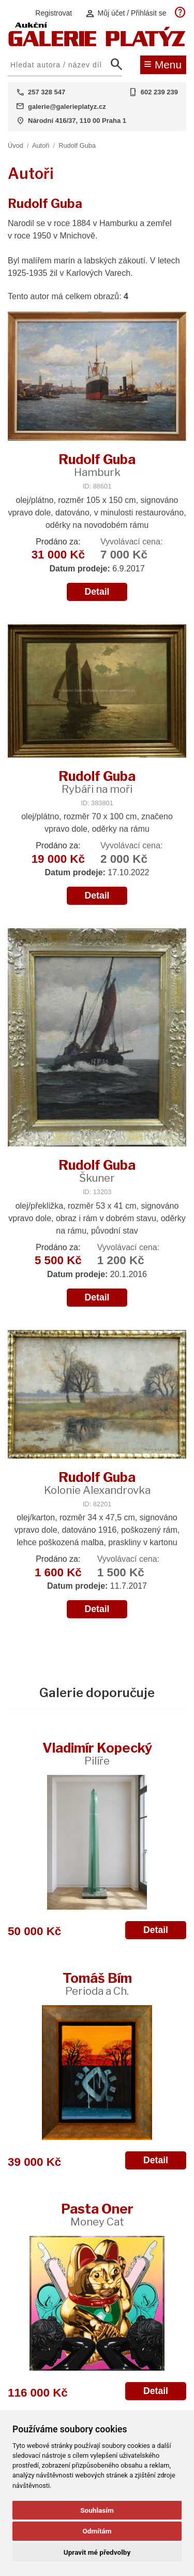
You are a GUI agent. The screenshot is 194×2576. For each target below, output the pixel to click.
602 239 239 (159, 92)
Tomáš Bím (97, 1983)
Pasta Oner (97, 2214)
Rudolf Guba (77, 145)
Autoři (40, 145)
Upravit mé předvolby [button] (97, 2552)
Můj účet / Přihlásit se (126, 13)
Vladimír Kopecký (97, 1753)
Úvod (15, 145)
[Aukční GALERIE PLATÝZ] (97, 43)
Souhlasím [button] (97, 2510)
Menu (163, 64)
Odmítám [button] (96, 2531)
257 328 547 (46, 92)
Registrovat (53, 13)
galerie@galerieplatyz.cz (67, 106)
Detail (97, 591)
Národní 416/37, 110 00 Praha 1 (77, 120)
